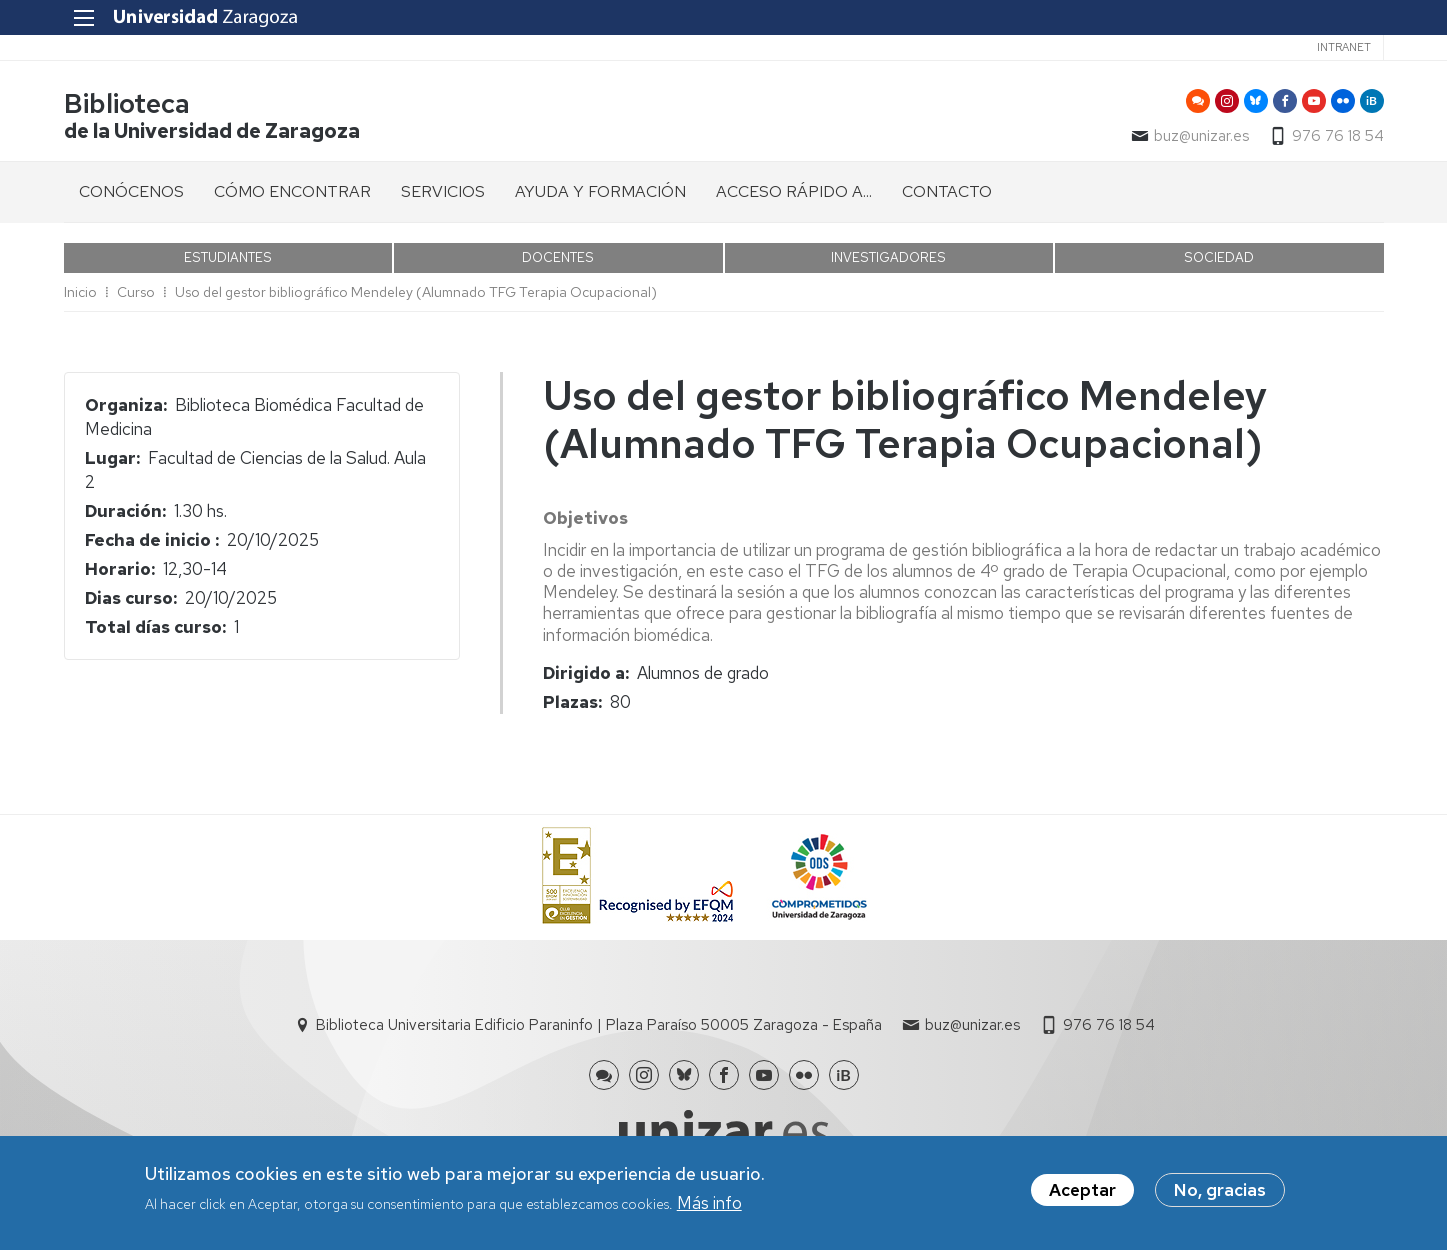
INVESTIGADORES (888, 257)
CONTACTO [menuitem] (947, 191)
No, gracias (1220, 1194)
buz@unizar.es (1201, 136)
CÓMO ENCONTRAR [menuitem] (292, 191)
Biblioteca (127, 103)
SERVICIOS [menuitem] (443, 191)
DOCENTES (558, 257)
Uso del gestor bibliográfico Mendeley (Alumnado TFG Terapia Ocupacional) (416, 292)
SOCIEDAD (1219, 257)
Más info (709, 1207)
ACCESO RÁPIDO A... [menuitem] (794, 191)
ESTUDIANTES (228, 257)
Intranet (1344, 47)
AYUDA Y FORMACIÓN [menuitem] (600, 191)
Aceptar (1082, 1194)
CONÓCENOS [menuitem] (131, 191)
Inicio (80, 292)
